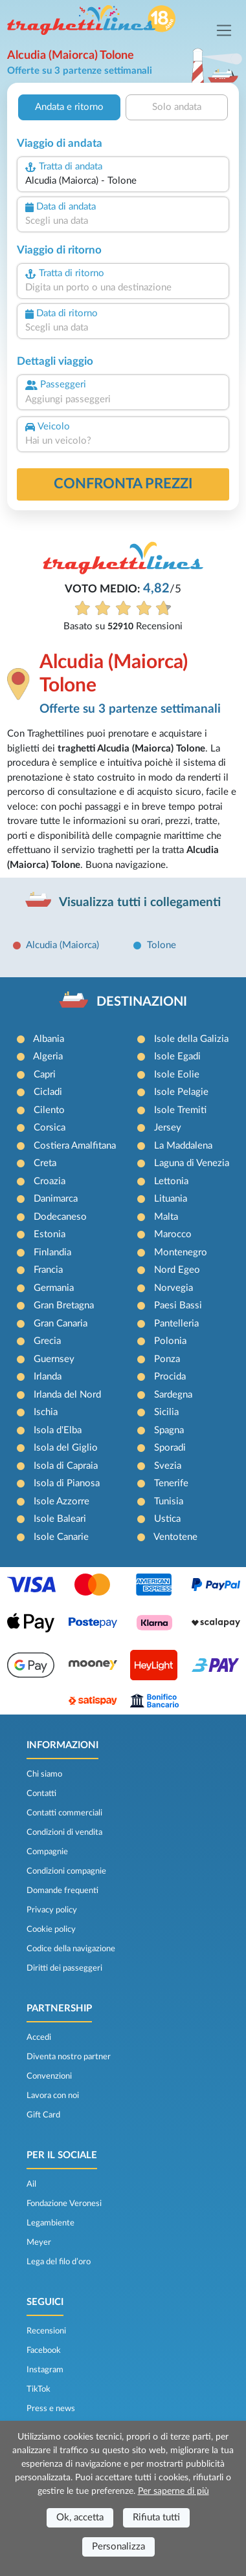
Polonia (170, 1341)
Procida (170, 1376)
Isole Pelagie (181, 1092)
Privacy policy (52, 1909)
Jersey (167, 1127)
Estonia (49, 1234)
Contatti (41, 1793)
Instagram (45, 2369)
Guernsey (54, 1359)
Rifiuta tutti (156, 2517)
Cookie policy (51, 1929)
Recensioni (46, 2330)
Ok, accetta (80, 2517)
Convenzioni (49, 2076)
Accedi (39, 2037)
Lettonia (171, 1181)
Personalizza (118, 2546)
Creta (45, 1163)
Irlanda (48, 1376)
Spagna (169, 1430)
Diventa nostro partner (69, 2056)
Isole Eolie (176, 1074)
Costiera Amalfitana (75, 1146)
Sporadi (170, 1448)
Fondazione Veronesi (64, 2203)
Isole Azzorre (61, 1501)
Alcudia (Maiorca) (62, 945)
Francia (48, 1270)
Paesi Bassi (178, 1305)
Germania (54, 1288)
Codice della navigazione (71, 1948)
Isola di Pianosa (67, 1483)
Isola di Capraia (66, 1466)
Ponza (167, 1359)
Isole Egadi (177, 1056)
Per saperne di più (173, 2491)
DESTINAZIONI (141, 1001)
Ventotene (175, 1537)
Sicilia (166, 1412)
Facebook (44, 2350)
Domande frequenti (62, 1890)
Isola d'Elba (58, 1430)
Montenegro (180, 1252)
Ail (31, 2184)
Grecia (47, 1341)
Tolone (161, 945)
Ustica (167, 1519)
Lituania (170, 1199)
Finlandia (52, 1252)
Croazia (49, 1181)
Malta (166, 1217)
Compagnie (47, 1851)
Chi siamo (44, 1774)
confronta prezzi (123, 484)
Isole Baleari (60, 1519)
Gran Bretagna (64, 1305)
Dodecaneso (60, 1217)
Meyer (39, 2242)
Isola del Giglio (66, 1448)
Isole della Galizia (191, 1039)
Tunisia (168, 1501)
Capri (45, 1074)
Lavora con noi (53, 2095)
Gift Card (43, 2114)
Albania (48, 1039)
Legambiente (50, 2222)
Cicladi (48, 1092)
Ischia (46, 1412)
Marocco (173, 1234)
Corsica (49, 1127)
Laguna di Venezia (191, 1163)
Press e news (51, 2408)
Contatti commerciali (64, 1812)
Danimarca (56, 1199)
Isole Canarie (61, 1537)
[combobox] (123, 181)
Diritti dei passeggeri (64, 1968)
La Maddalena (183, 1146)
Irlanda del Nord (67, 1395)
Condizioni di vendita (64, 1832)
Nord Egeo (177, 1270)
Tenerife (171, 1483)
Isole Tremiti (180, 1110)
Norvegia (173, 1288)
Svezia (167, 1466)
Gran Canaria (60, 1323)
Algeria (48, 1056)
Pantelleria (176, 1323)
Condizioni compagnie (66, 1871)
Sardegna (173, 1395)
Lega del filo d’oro (59, 2261)
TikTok (38, 2389)
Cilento (49, 1110)
